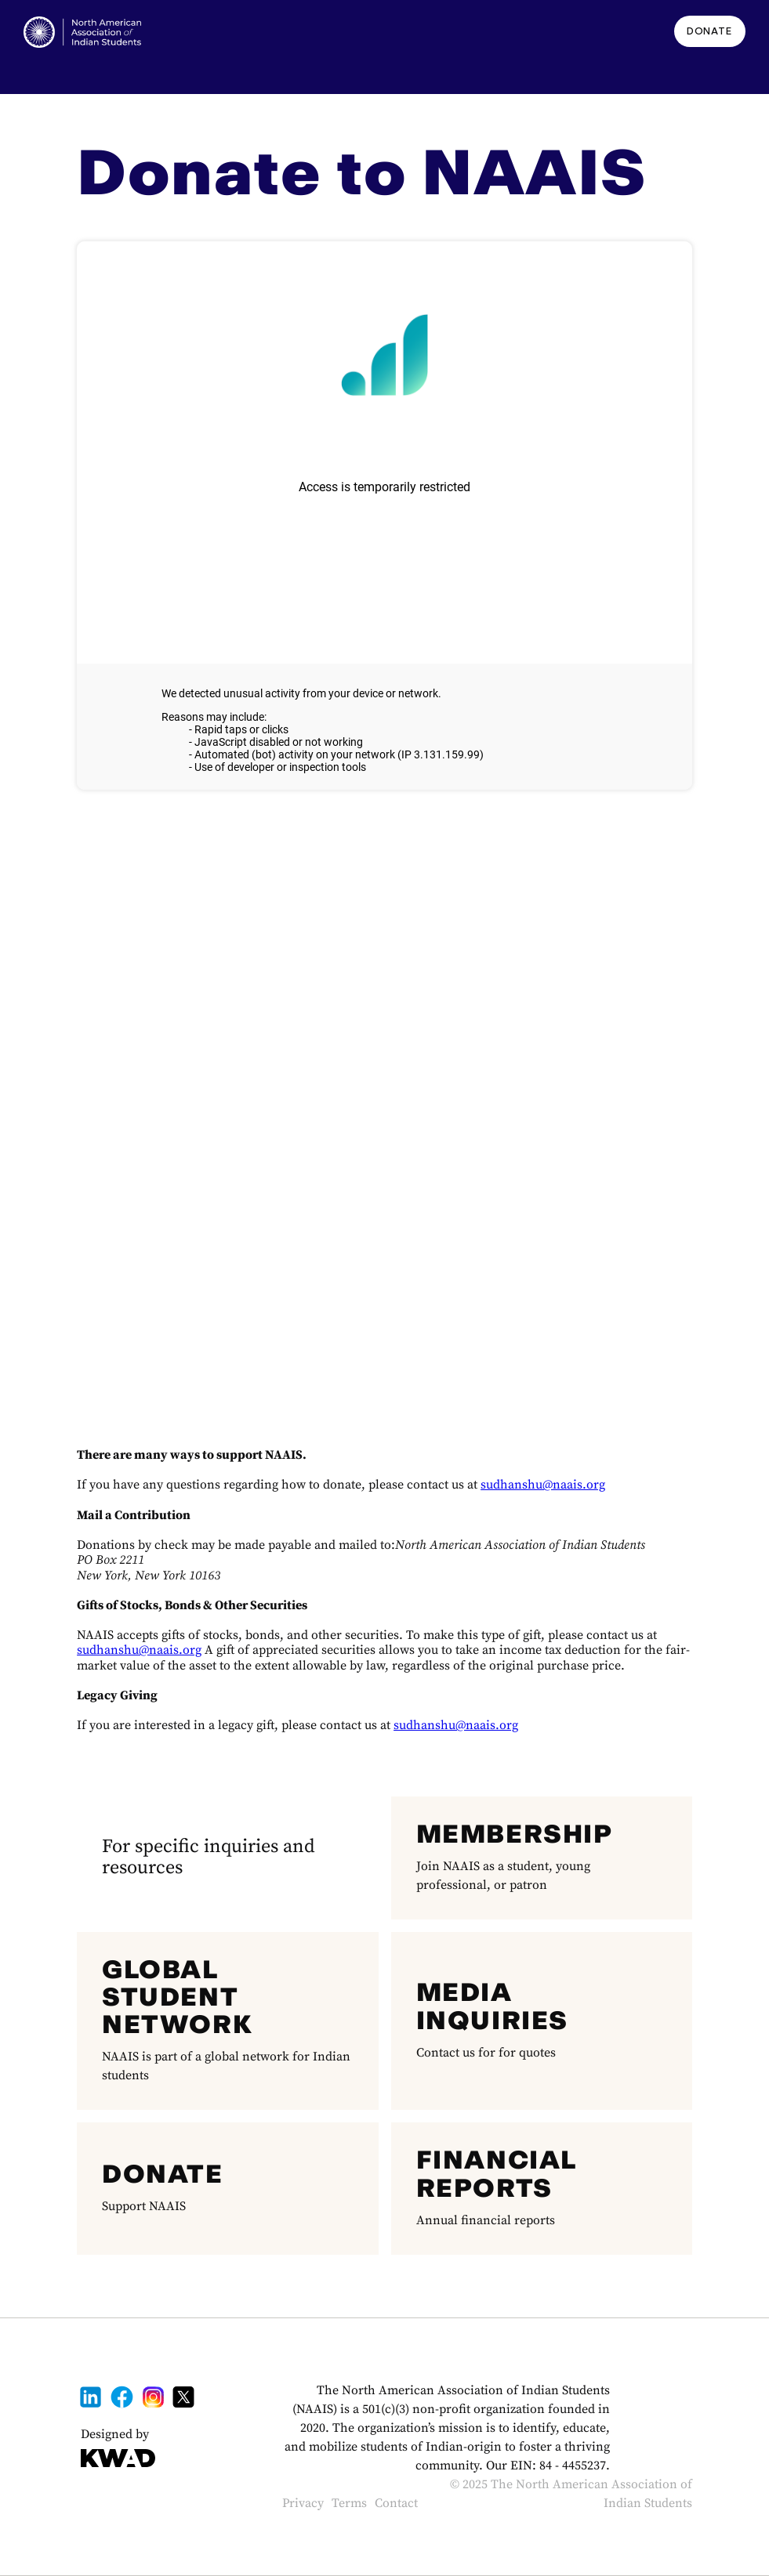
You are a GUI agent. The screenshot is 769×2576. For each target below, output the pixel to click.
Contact (396, 2503)
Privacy (303, 2503)
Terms (349, 2503)
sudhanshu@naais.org (543, 1484)
